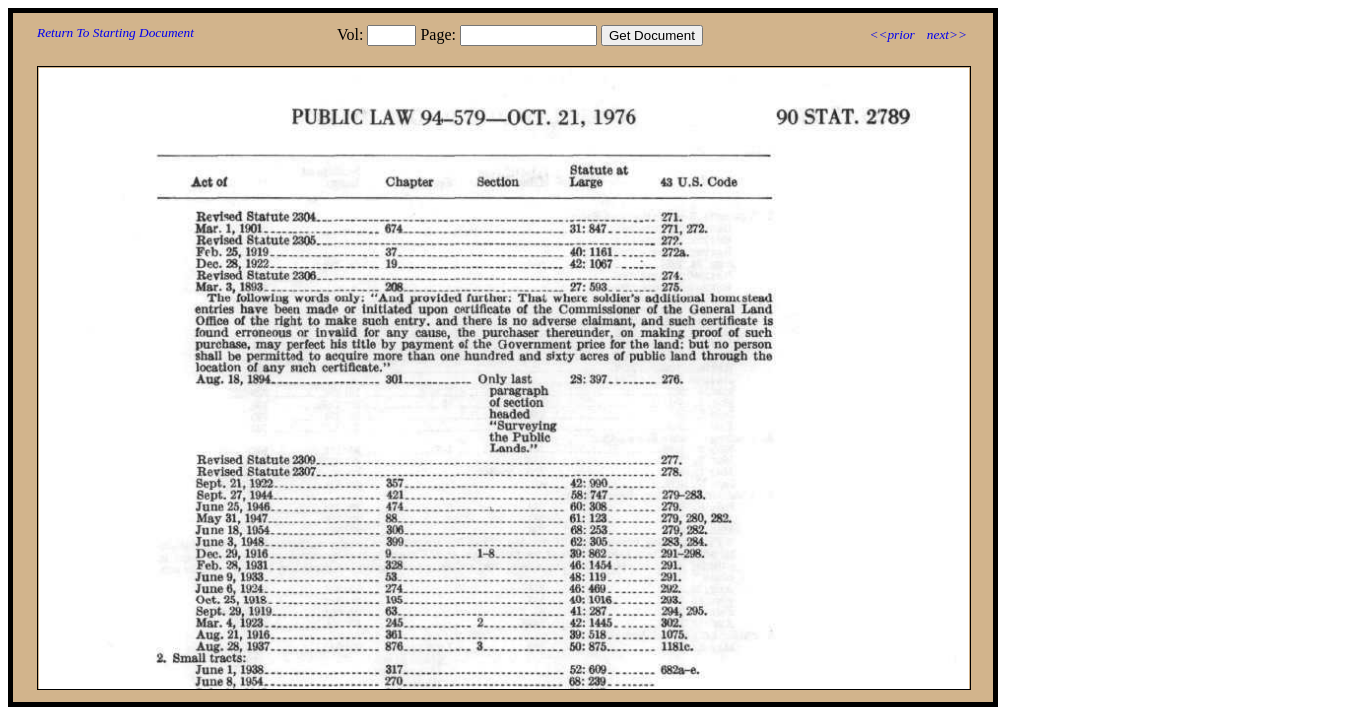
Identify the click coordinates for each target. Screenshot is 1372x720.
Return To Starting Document (115, 32)
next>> (947, 34)
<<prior (891, 34)
